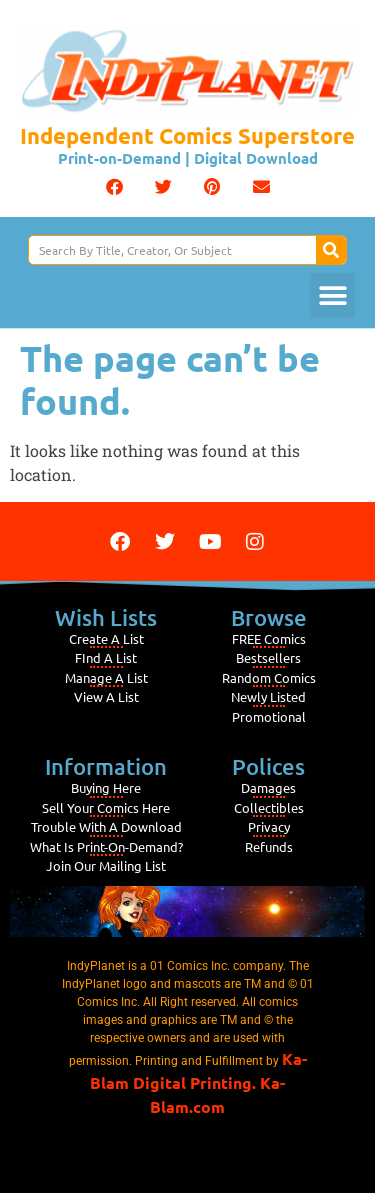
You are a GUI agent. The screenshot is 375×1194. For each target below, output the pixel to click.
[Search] (331, 250)
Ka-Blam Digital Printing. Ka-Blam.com (198, 1082)
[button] (114, 186)
